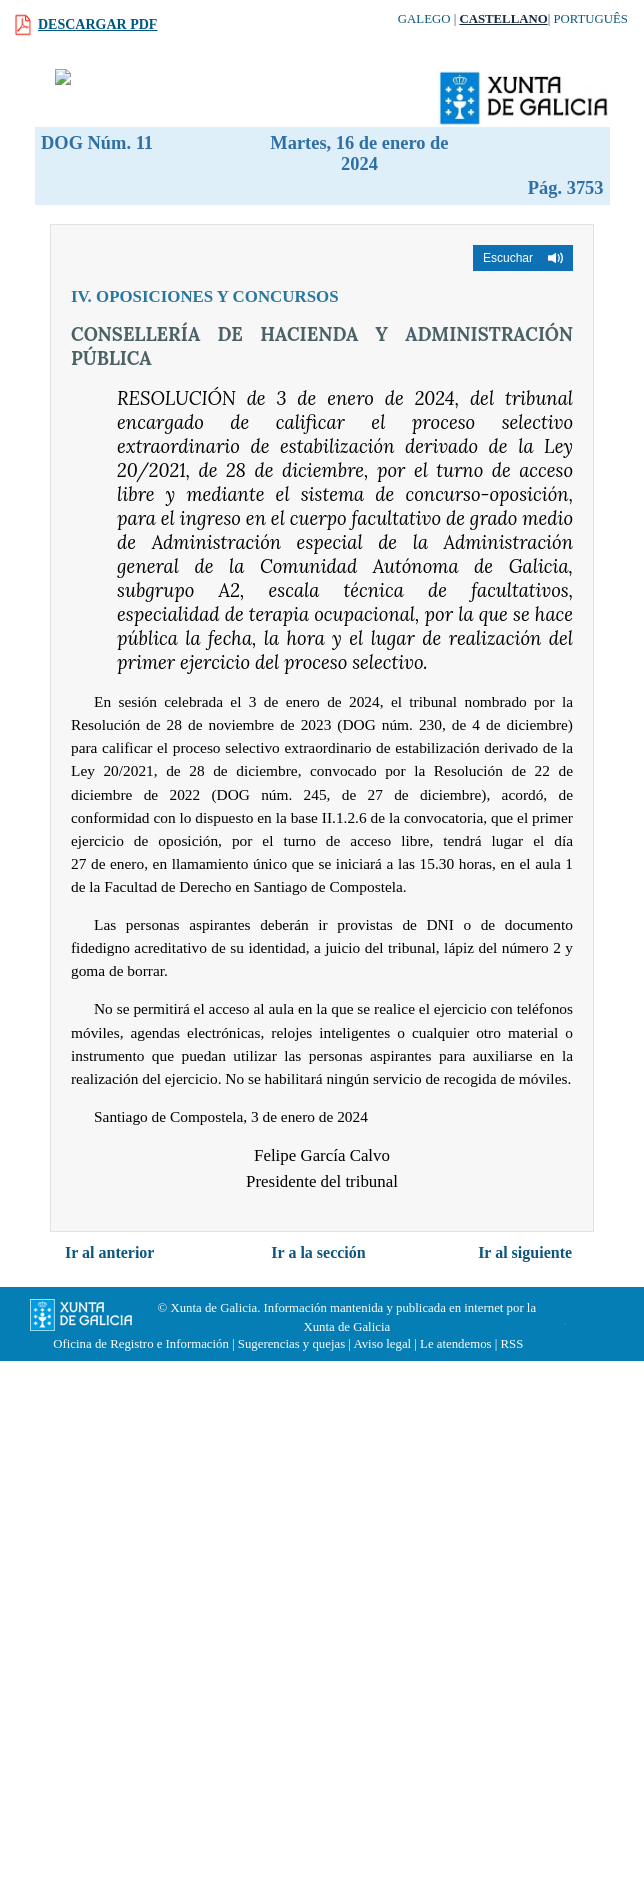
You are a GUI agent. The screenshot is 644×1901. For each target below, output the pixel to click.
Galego (424, 19)
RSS (511, 1344)
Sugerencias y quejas (291, 1344)
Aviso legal (382, 1344)
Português (590, 19)
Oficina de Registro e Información (141, 1344)
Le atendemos (455, 1344)
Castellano (503, 19)
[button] (523, 258)
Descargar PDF (97, 24)
